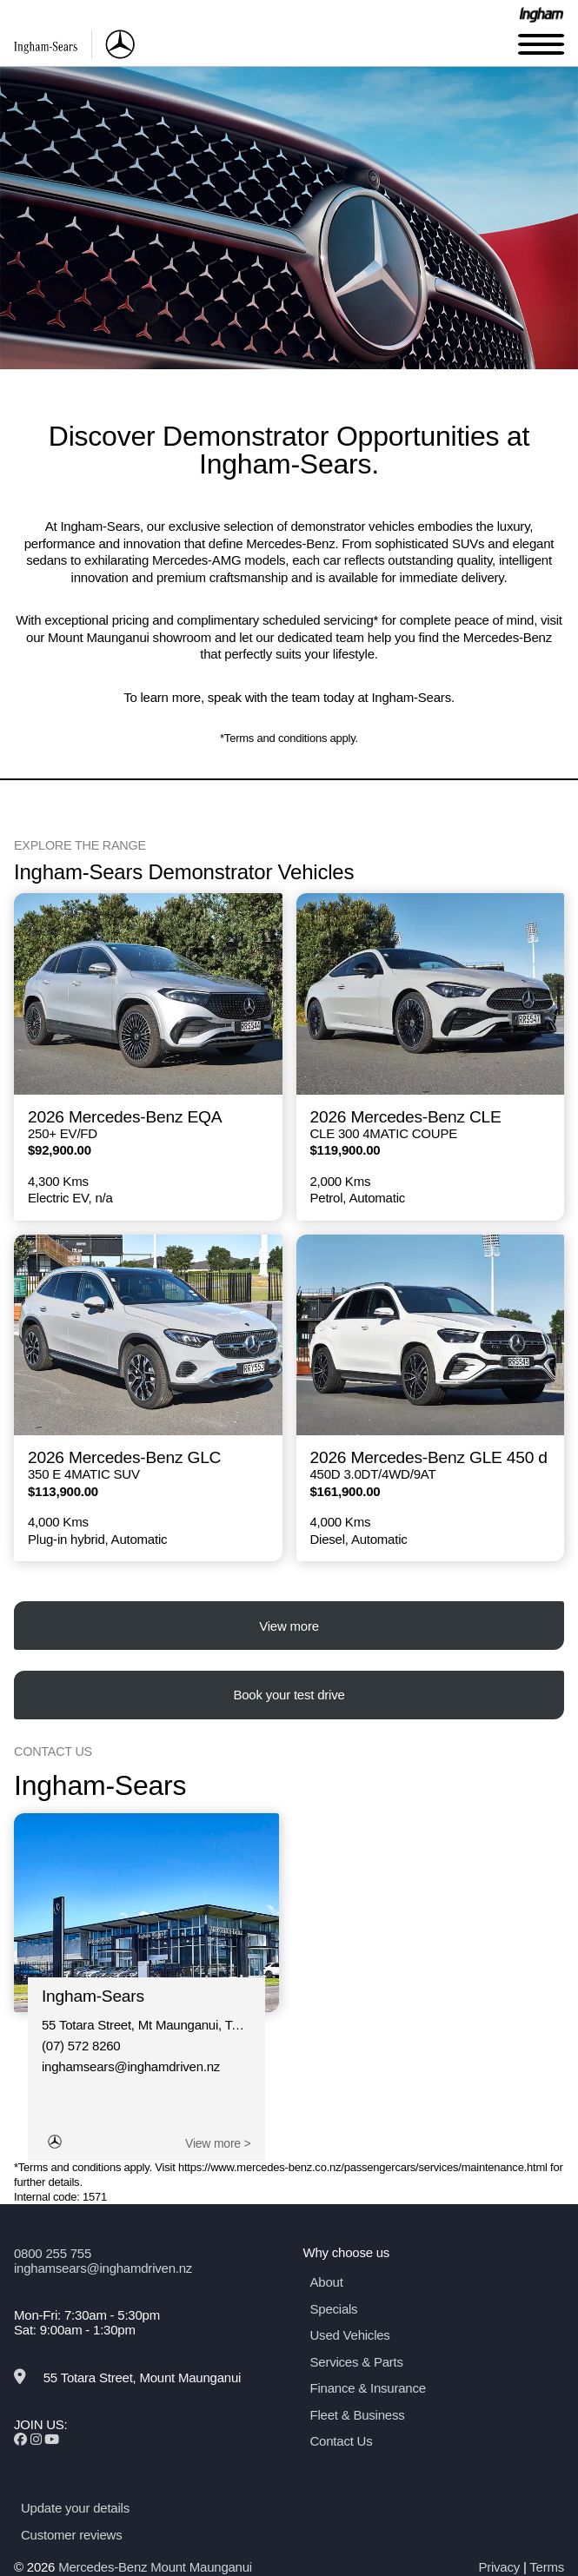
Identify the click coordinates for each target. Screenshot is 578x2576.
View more (289, 1626)
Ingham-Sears (93, 1996)
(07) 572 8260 (81, 2045)
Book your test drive (288, 1694)
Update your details (75, 2507)
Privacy (499, 2566)
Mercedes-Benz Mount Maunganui (155, 2566)
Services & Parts (356, 2361)
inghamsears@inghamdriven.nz (131, 2066)
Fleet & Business (357, 2414)
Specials (334, 2308)
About (326, 2282)
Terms (546, 2566)
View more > (217, 2143)
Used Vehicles (350, 2335)
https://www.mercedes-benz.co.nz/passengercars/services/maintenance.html (363, 2167)
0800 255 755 (52, 2253)
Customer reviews (71, 2534)
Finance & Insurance (368, 2388)
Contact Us (341, 2441)
